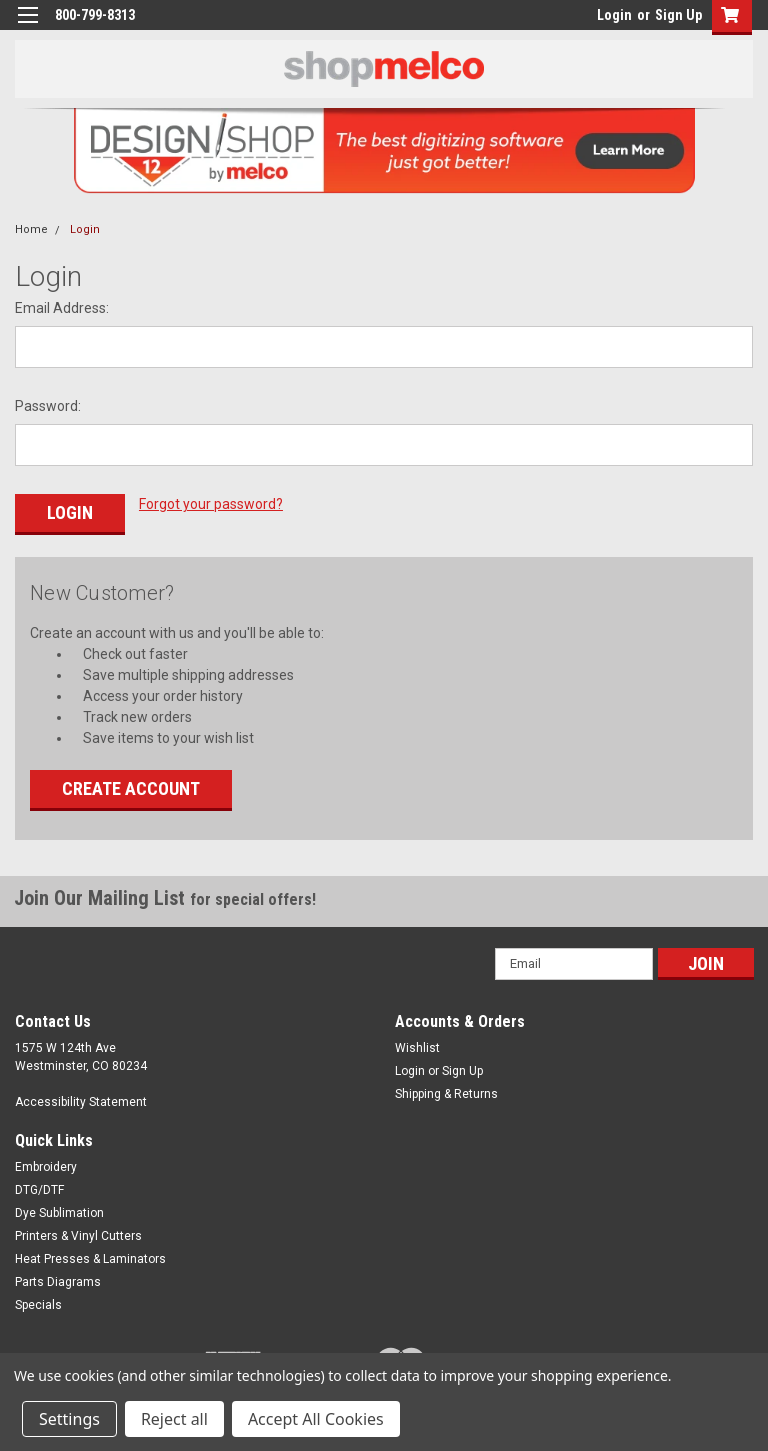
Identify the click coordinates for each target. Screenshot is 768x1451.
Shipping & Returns (446, 1093)
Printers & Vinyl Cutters (78, 1235)
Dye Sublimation (59, 1212)
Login (614, 15)
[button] (727, 17)
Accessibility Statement (81, 1101)
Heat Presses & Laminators (90, 1258)
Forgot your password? (211, 504)
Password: (48, 406)
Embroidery (46, 1166)
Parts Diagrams (58, 1281)
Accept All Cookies (316, 1419)
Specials (38, 1304)
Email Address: (62, 308)
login (592, 20)
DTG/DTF (39, 1189)
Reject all (174, 1419)
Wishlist (417, 1047)
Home (31, 229)
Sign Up (678, 15)
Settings (69, 1419)
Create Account (131, 787)
